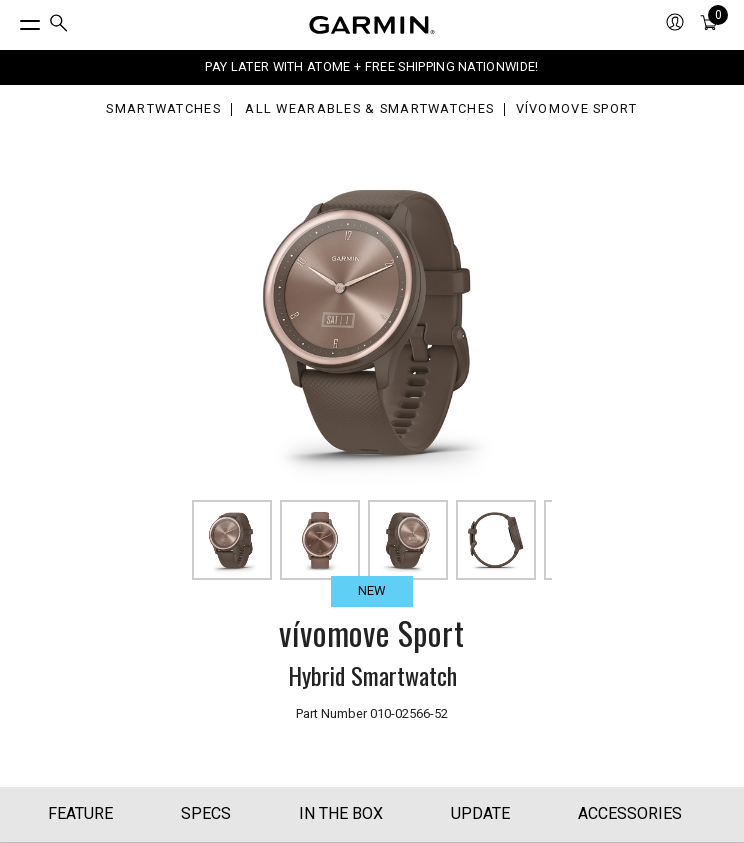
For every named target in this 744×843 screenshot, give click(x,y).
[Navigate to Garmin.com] (372, 25)
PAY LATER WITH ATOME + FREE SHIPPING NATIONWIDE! (371, 66)
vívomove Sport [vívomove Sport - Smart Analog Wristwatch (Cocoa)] (577, 109)
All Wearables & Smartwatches (369, 109)
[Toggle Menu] (12, 20)
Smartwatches (163, 109)
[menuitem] (59, 25)
